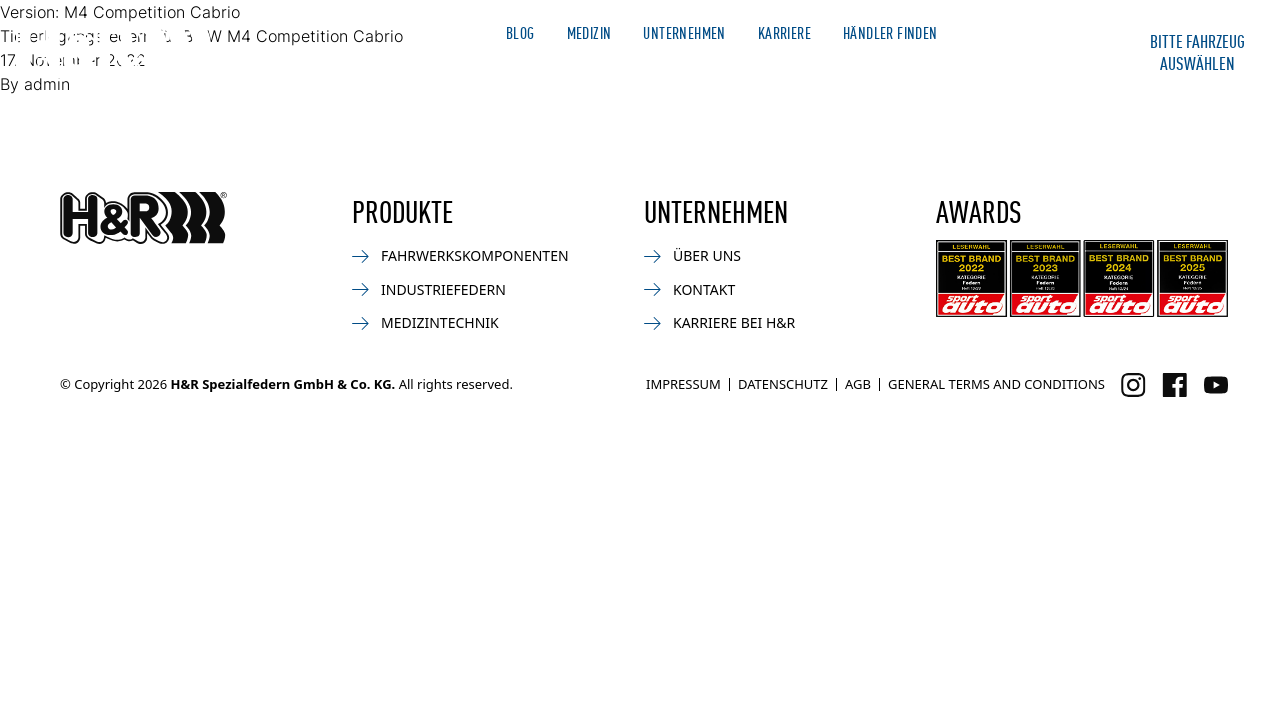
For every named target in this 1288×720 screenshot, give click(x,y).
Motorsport (648, 68)
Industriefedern (429, 289)
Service (947, 68)
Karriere (784, 32)
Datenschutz (783, 384)
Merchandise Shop (1025, 32)
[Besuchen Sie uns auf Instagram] (1133, 385)
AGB (858, 384)
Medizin (589, 32)
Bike (751, 68)
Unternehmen (684, 32)
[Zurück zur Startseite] (143, 218)
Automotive (435, 68)
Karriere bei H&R (719, 322)
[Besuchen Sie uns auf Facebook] (1174, 385)
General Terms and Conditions (996, 384)
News (540, 68)
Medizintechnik (425, 322)
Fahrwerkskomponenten (460, 255)
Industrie (842, 68)
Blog (520, 32)
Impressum (683, 384)
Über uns (692, 255)
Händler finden (890, 32)
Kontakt (1046, 68)
